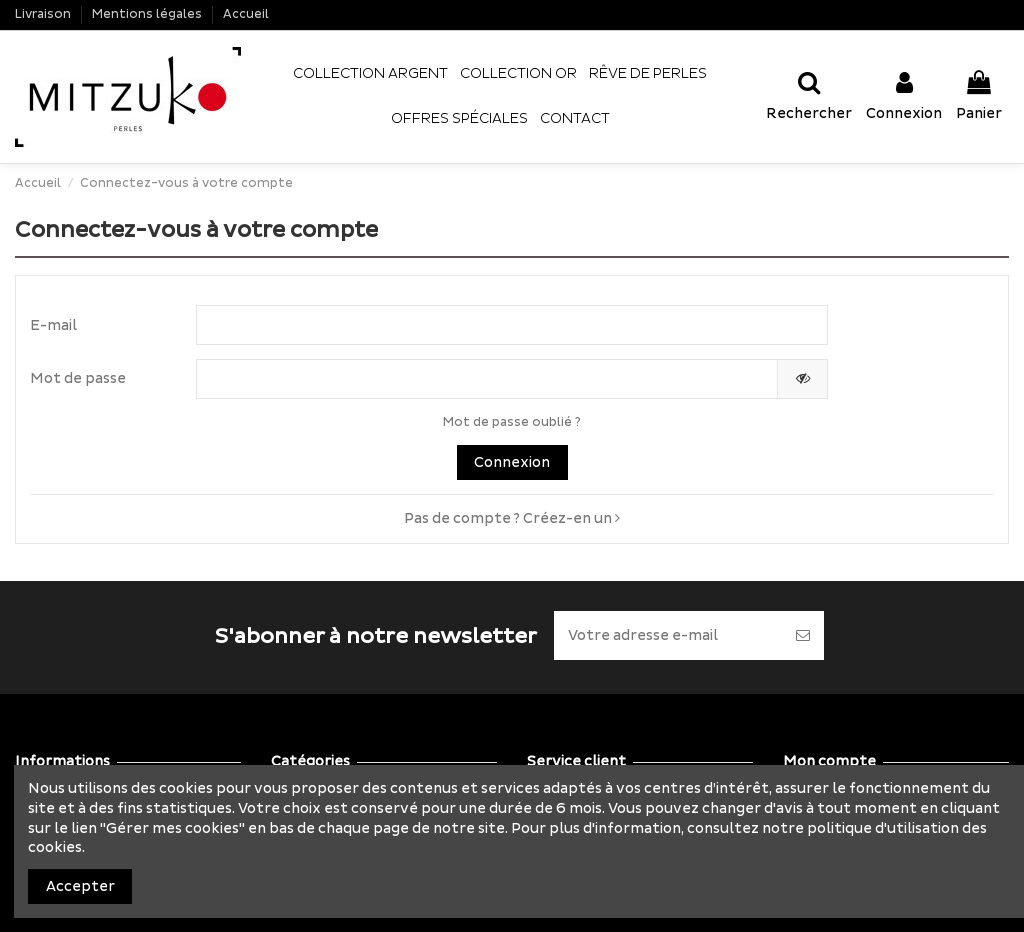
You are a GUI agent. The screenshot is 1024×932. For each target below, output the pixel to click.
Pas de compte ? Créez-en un (512, 518)
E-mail (53, 325)
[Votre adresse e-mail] (668, 635)
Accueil (246, 14)
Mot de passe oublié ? (512, 422)
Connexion (512, 462)
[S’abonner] (803, 635)
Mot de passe (78, 378)
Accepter (80, 886)
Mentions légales (148, 14)
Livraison (44, 14)
